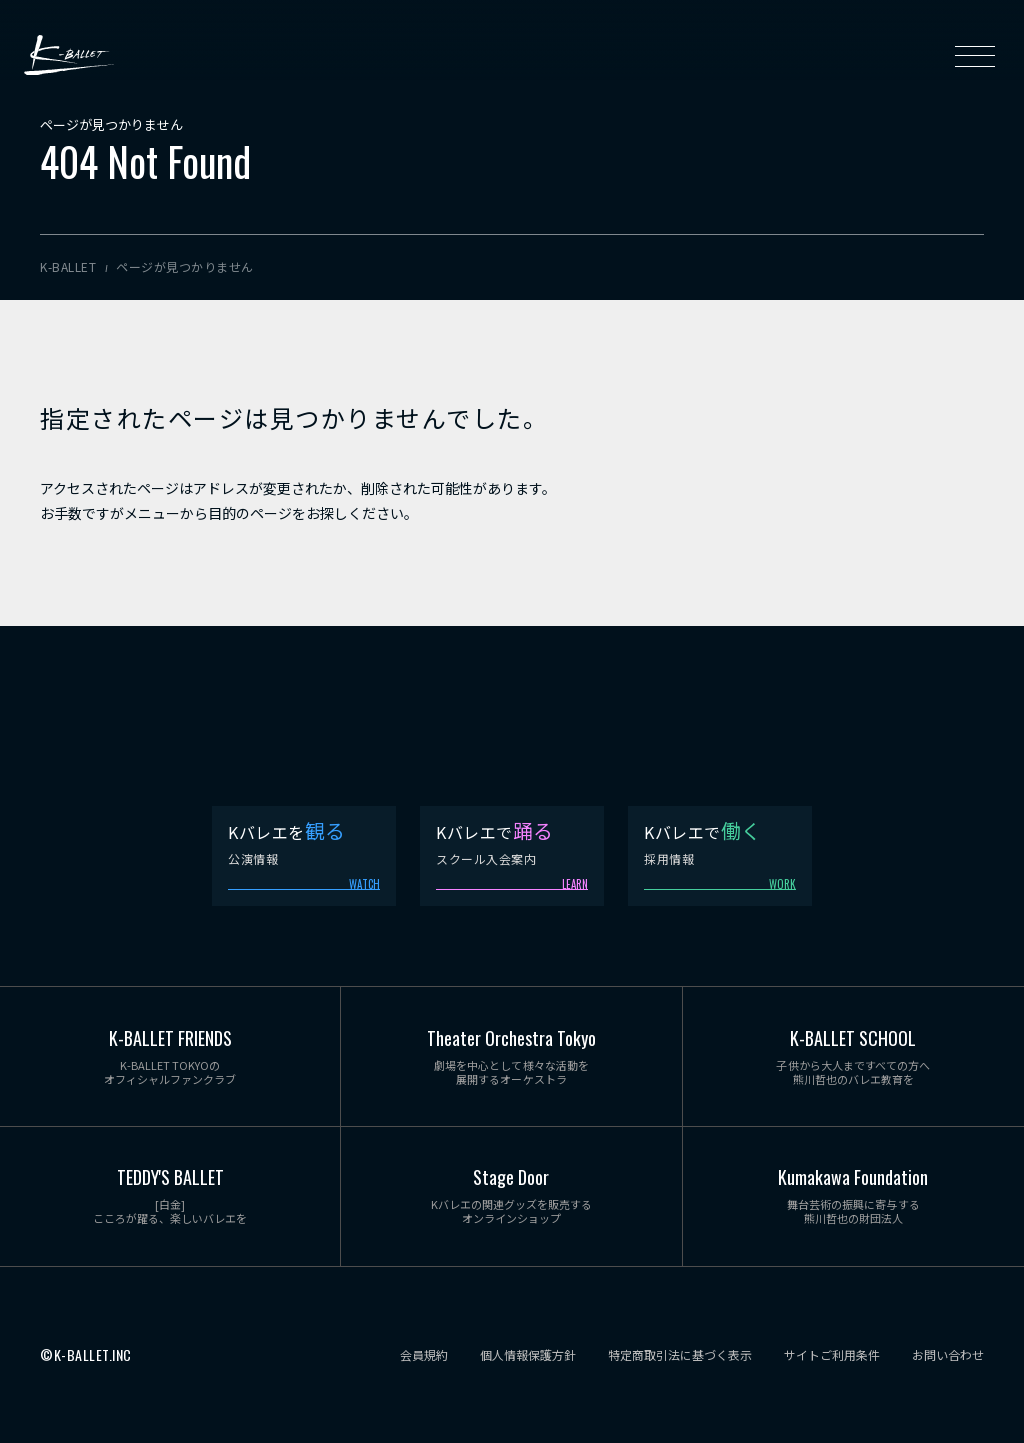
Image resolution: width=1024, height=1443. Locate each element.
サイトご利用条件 (832, 1355)
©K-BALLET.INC (86, 1355)
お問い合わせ (948, 1355)
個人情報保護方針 (528, 1355)
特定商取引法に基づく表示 (680, 1355)
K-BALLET (69, 55)
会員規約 (424, 1355)
